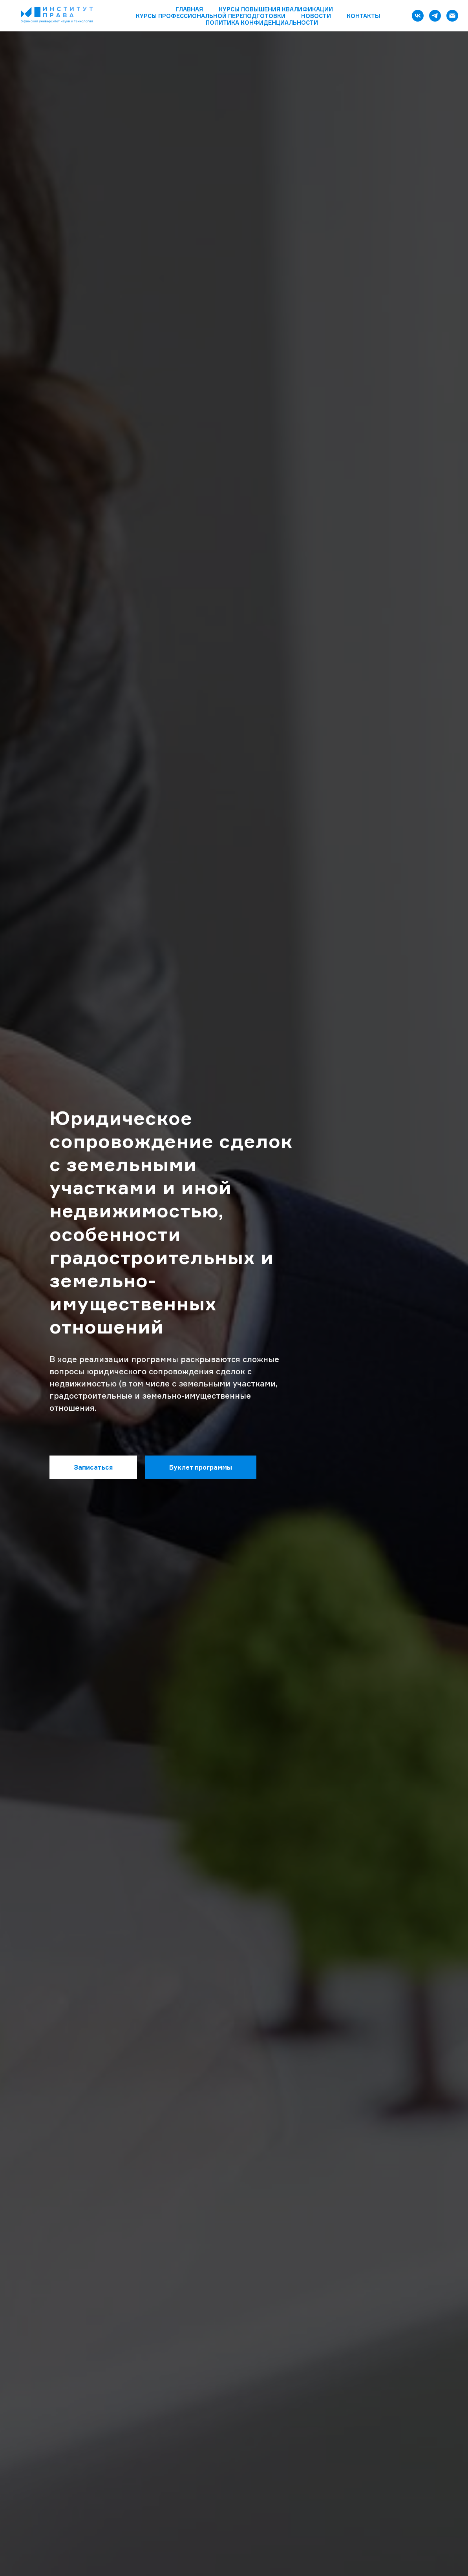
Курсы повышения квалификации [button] (276, 9)
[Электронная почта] (452, 16)
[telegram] (435, 16)
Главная (189, 9)
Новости (316, 16)
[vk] (418, 16)
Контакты (363, 16)
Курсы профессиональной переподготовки (210, 16)
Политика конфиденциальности (262, 22)
